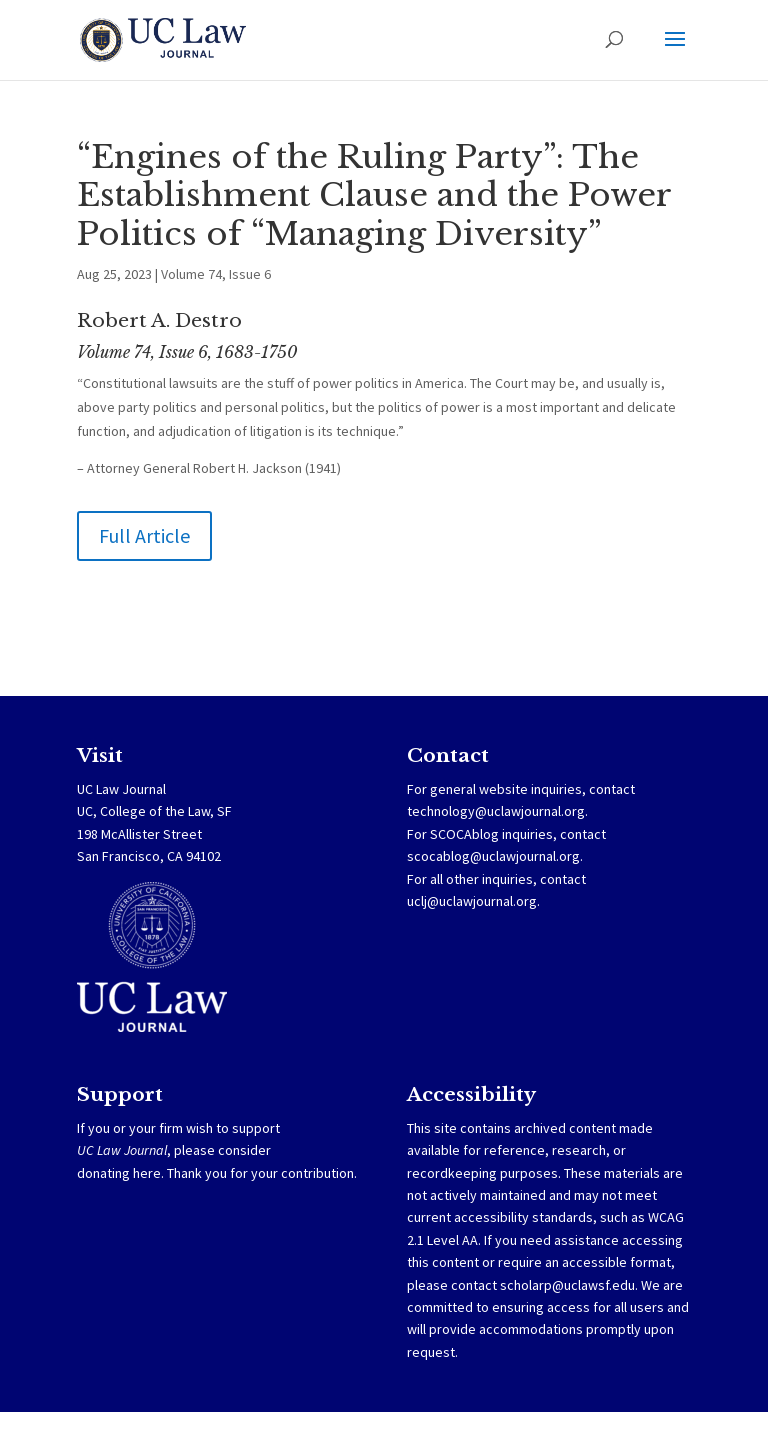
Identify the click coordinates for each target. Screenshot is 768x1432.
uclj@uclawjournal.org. (473, 901)
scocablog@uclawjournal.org (493, 856)
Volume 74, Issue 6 (216, 274)
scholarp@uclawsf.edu (567, 1285)
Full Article (144, 535)
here (147, 1173)
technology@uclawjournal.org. (497, 811)
